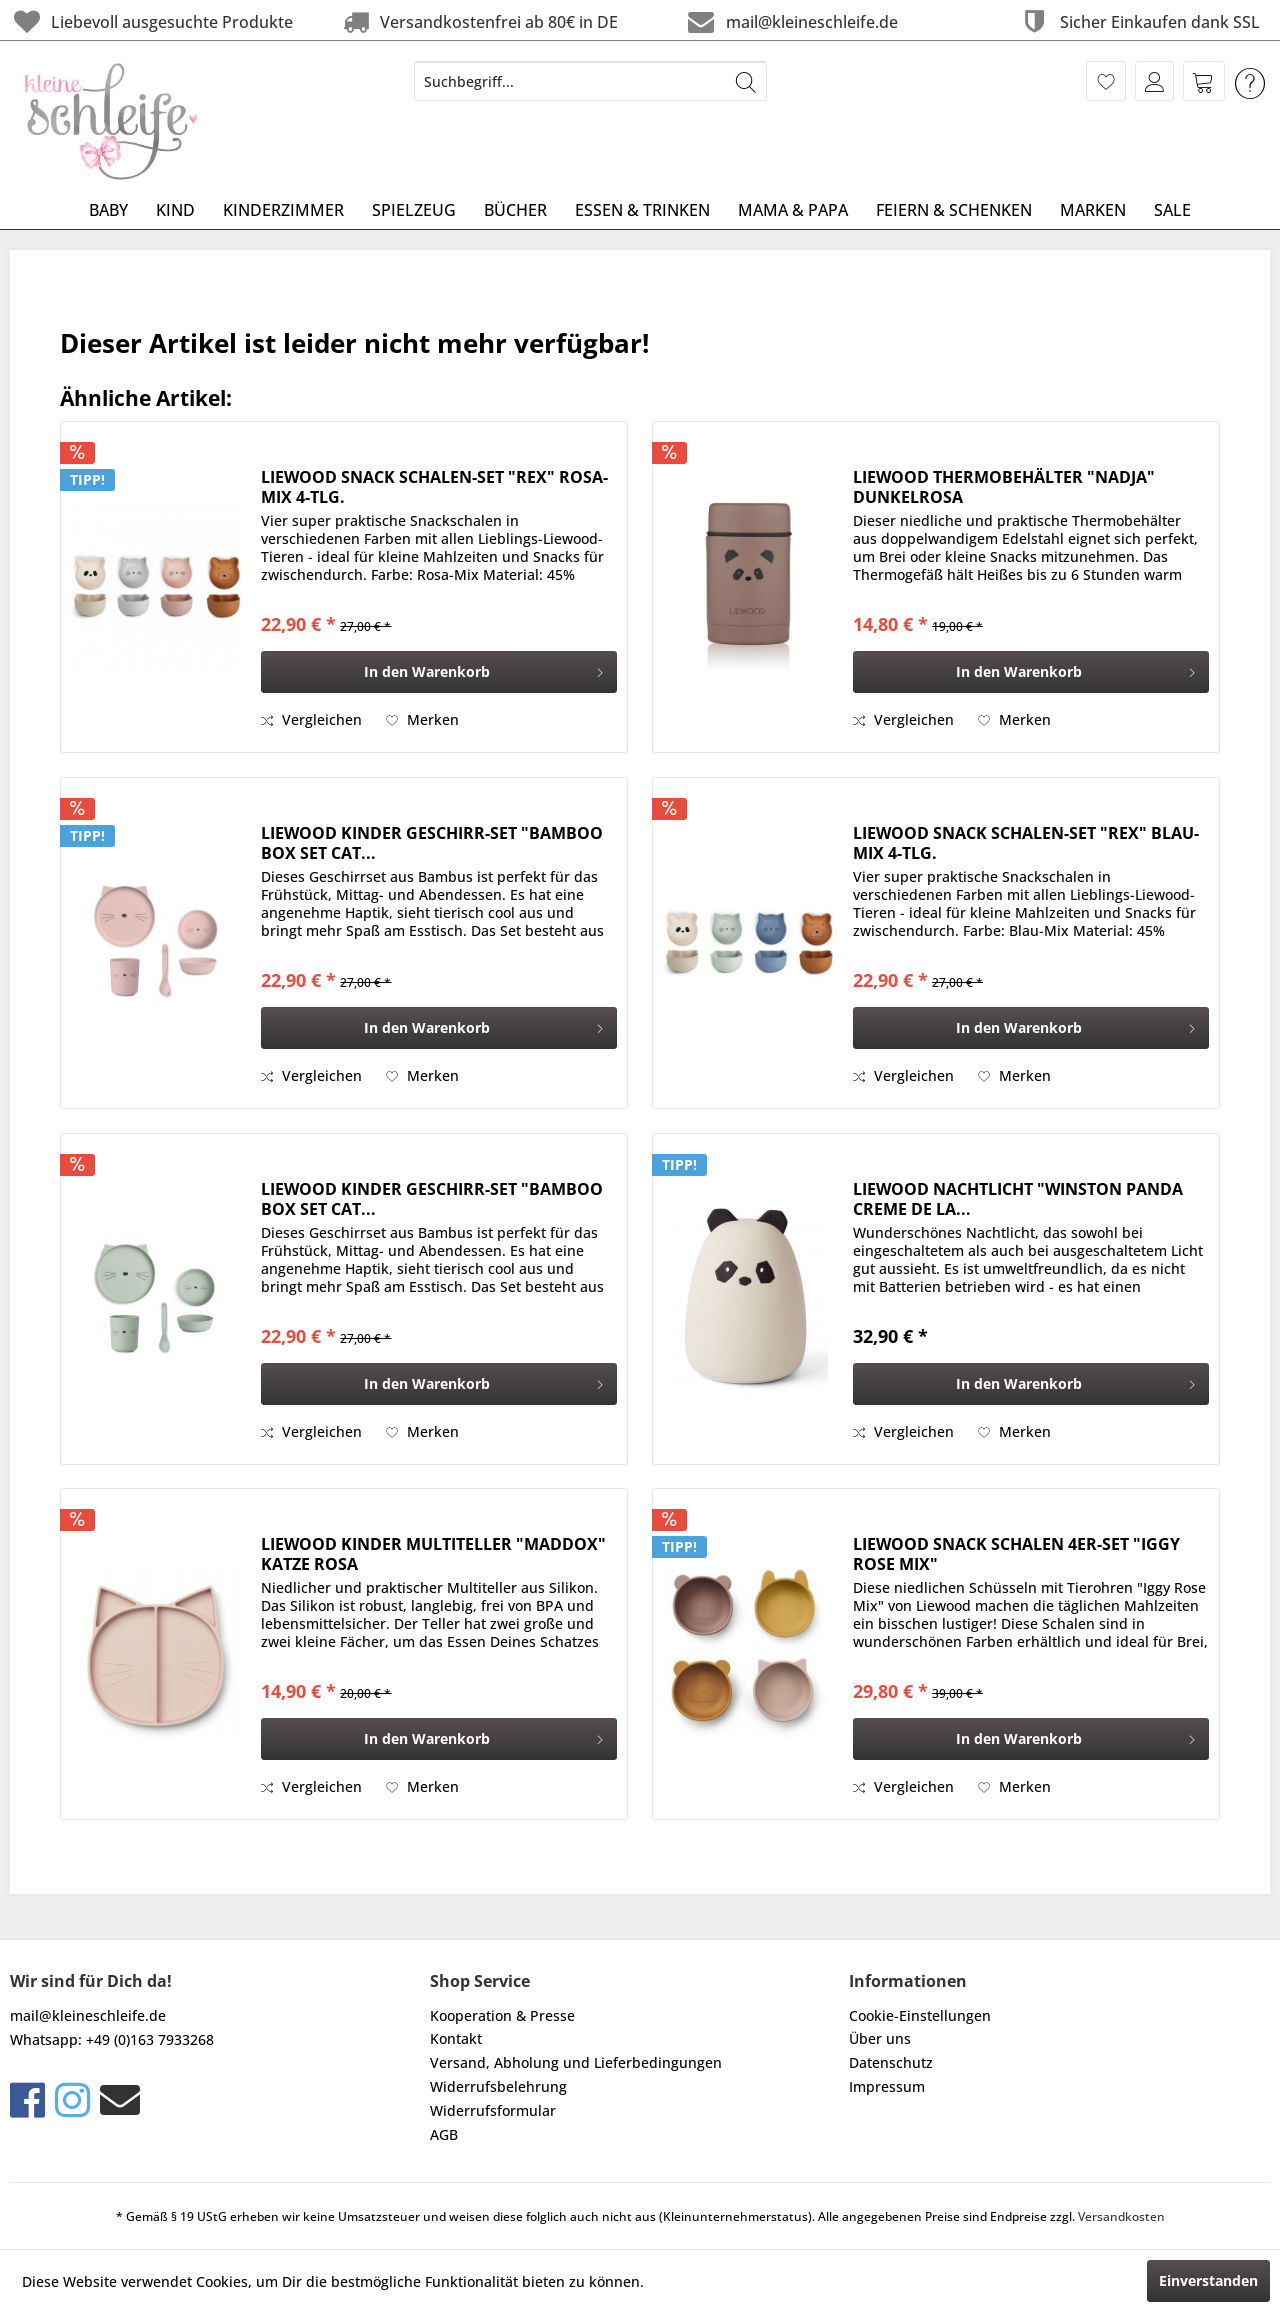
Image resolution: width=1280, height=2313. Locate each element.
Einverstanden (1208, 2280)
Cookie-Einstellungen (920, 2015)
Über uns (880, 2038)
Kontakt (456, 2038)
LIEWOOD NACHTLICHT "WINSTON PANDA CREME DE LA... (1018, 1199)
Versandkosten (1121, 2216)
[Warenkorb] (1204, 81)
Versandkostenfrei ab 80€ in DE (478, 21)
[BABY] (108, 210)
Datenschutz (891, 2062)
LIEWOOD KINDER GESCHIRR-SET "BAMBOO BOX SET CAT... (432, 843)
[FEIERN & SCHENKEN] (954, 210)
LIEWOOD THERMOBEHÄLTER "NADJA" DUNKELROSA (1004, 487)
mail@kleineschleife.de (790, 21)
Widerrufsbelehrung (498, 2086)
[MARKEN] (1093, 210)
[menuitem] (590, 81)
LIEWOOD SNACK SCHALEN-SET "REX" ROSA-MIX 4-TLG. (434, 487)
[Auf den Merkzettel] (422, 720)
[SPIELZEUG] (414, 210)
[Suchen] (746, 81)
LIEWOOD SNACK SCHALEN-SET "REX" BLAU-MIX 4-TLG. (1026, 843)
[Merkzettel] (1106, 81)
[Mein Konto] (1154, 81)
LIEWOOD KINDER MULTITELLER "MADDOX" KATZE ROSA (433, 1554)
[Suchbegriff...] (590, 81)
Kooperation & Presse (502, 2015)
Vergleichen (311, 719)
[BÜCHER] (515, 210)
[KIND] (175, 210)
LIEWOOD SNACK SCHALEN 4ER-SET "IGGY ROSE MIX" (1016, 1554)
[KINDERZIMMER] (283, 210)
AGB (444, 2134)
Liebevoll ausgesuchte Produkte (151, 21)
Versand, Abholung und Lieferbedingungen (576, 2062)
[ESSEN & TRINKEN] (642, 210)
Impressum (887, 2086)
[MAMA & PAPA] (793, 210)
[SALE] (1172, 210)
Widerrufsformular (493, 2110)
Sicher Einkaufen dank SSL (1138, 21)
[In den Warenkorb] (439, 672)
